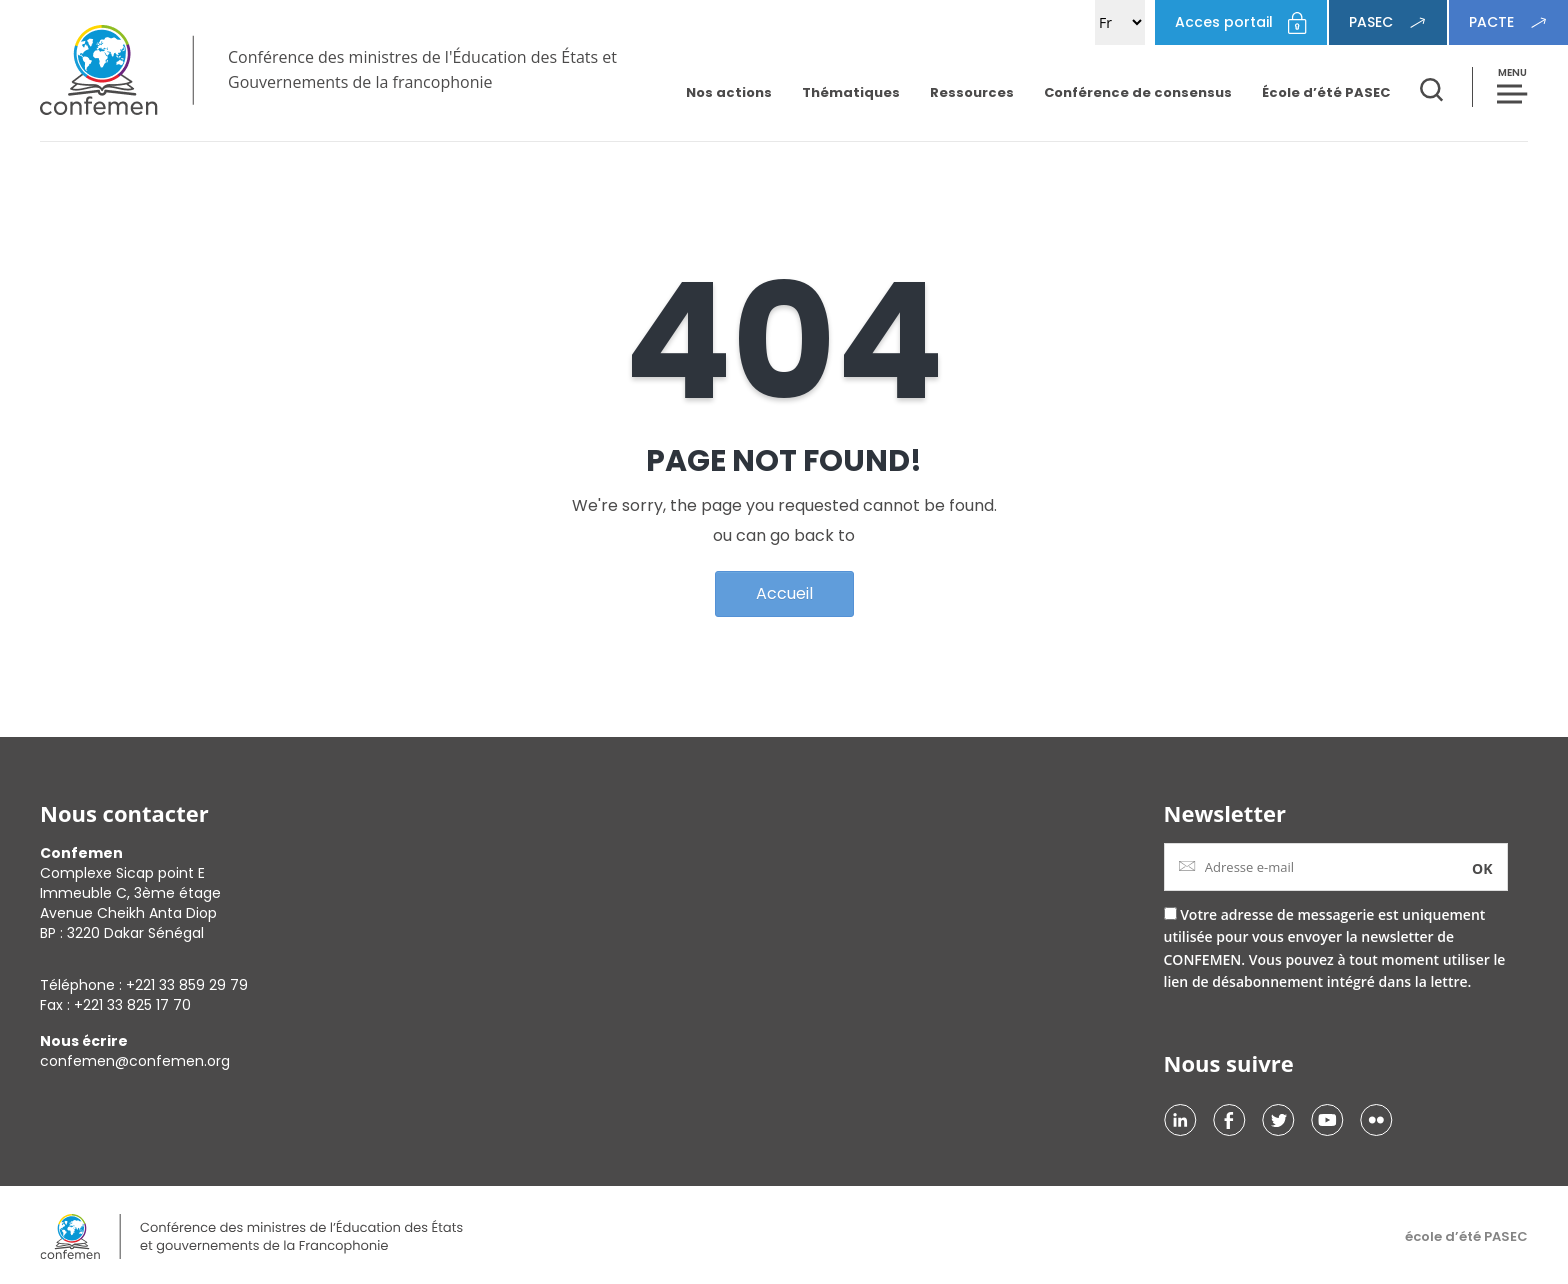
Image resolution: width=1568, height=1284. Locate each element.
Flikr (1376, 1120)
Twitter (1278, 1120)
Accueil (784, 593)
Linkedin (1180, 1120)
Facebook (1229, 1120)
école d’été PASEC (1466, 1236)
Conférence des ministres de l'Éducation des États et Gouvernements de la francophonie (422, 69)
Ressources (972, 92)
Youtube (1327, 1120)
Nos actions (729, 92)
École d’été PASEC (1326, 92)
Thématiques (851, 92)
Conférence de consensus (1138, 92)
